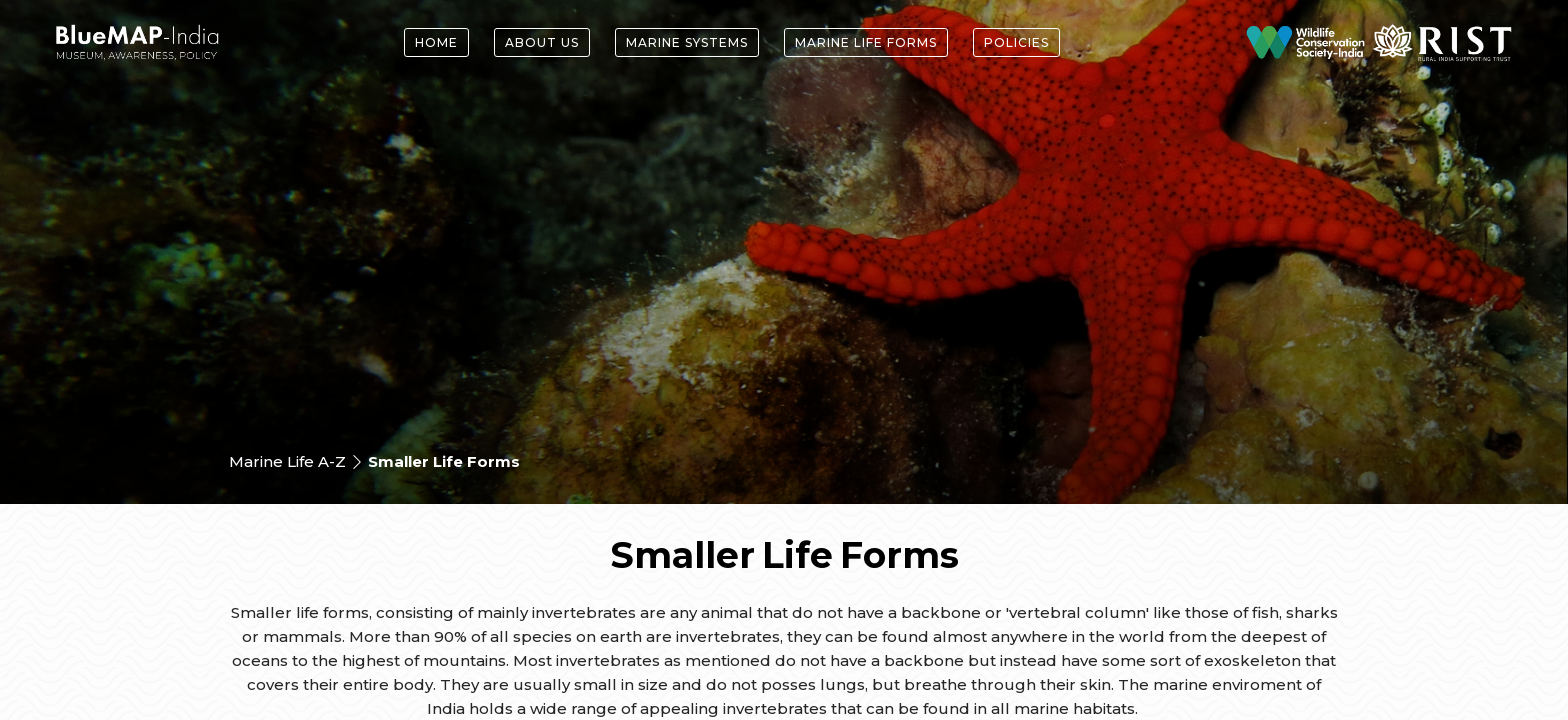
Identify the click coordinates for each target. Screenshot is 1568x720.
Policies (1016, 42)
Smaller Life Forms (444, 462)
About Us (542, 42)
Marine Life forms (866, 42)
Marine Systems (687, 42)
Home (436, 42)
